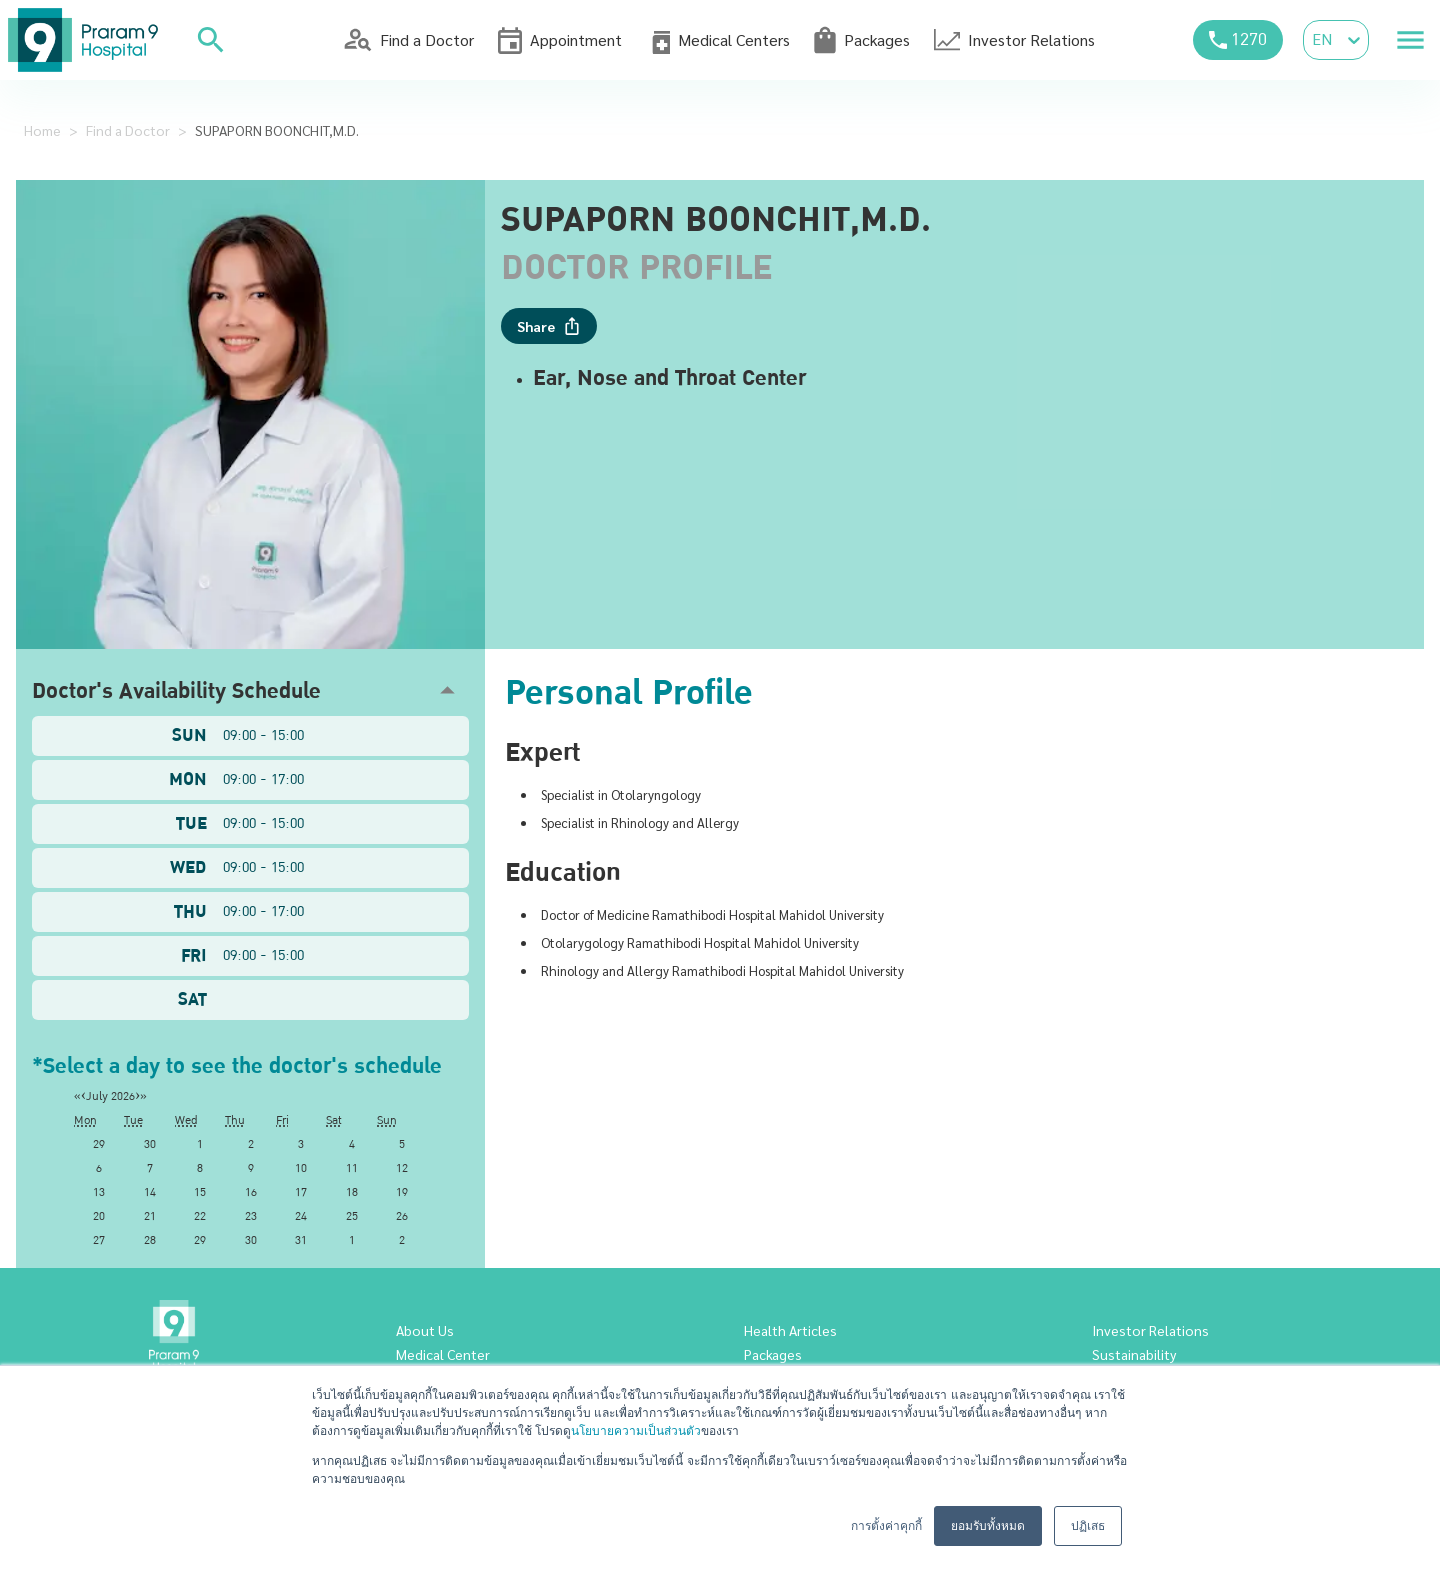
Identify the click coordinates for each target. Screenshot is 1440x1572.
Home (42, 130)
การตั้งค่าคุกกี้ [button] (886, 1526)
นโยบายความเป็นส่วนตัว (636, 1431)
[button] (250, 690)
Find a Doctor (128, 130)
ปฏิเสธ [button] (1088, 1526)
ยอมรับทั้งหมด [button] (988, 1526)
